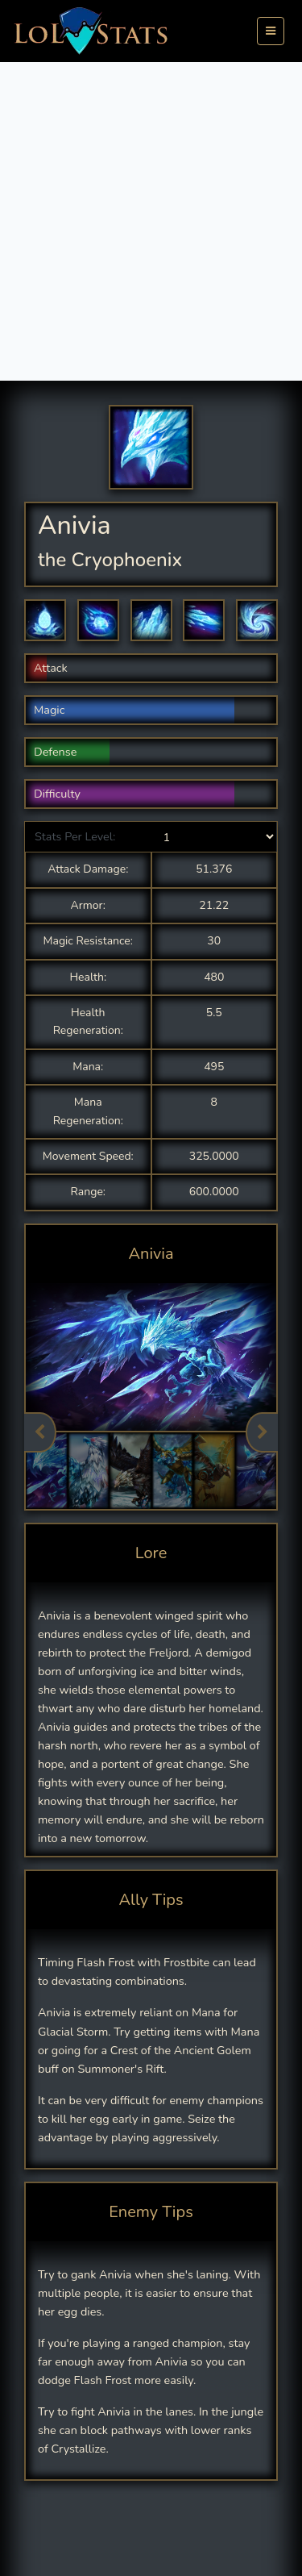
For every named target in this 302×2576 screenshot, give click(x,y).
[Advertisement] (151, 221)
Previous (40, 1432)
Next (262, 1432)
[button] (45, 620)
